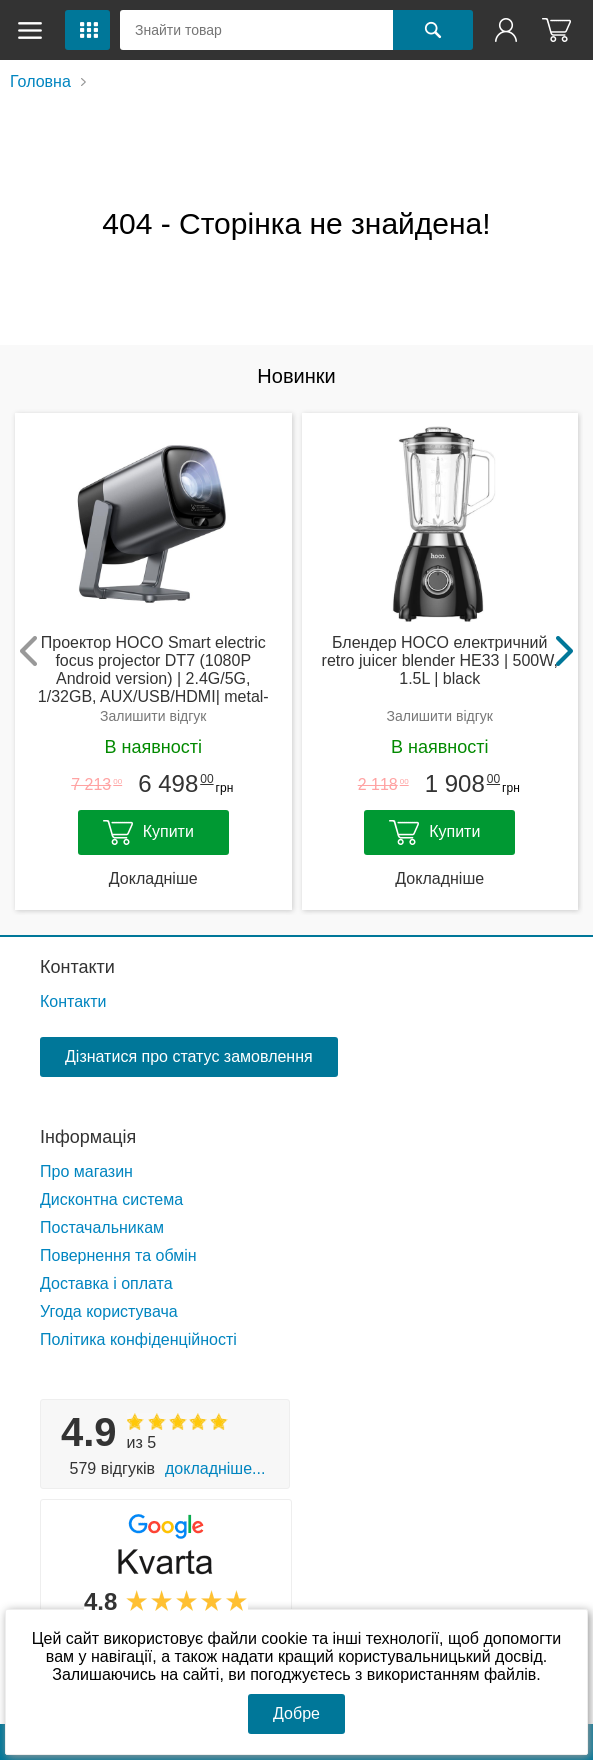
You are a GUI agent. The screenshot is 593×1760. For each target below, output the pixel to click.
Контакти (77, 967)
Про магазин (86, 1171)
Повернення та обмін (118, 1255)
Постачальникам (102, 1227)
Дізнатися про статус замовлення (189, 1056)
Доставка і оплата (106, 1283)
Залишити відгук (153, 716)
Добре (296, 1713)
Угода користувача (109, 1311)
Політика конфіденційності (138, 1339)
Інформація (88, 1137)
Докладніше (153, 878)
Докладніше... (215, 1468)
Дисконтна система (111, 1199)
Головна (40, 81)
